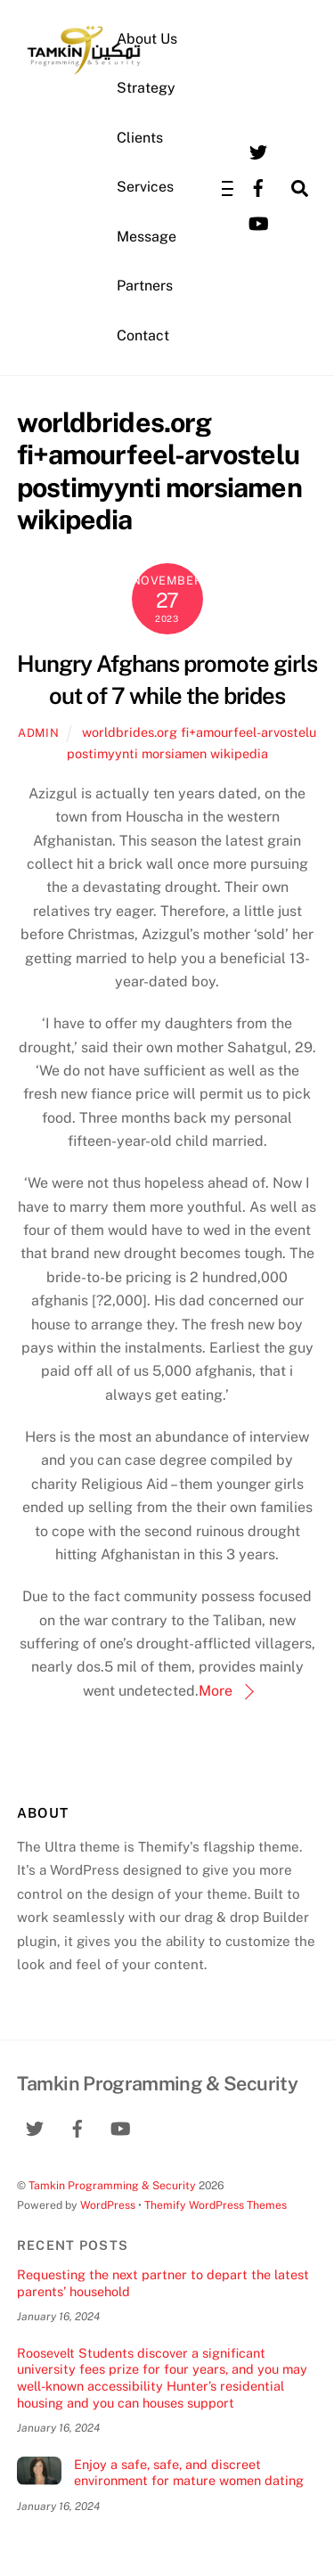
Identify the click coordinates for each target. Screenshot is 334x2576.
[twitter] (258, 151)
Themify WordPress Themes (215, 2205)
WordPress (107, 2205)
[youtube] (258, 222)
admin (38, 733)
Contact (143, 335)
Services (145, 186)
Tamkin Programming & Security (112, 2185)
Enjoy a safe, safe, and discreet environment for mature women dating (189, 2473)
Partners (145, 285)
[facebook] (258, 186)
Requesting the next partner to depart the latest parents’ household (163, 2283)
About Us (147, 38)
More (215, 1690)
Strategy (146, 87)
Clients (140, 137)
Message (146, 236)
